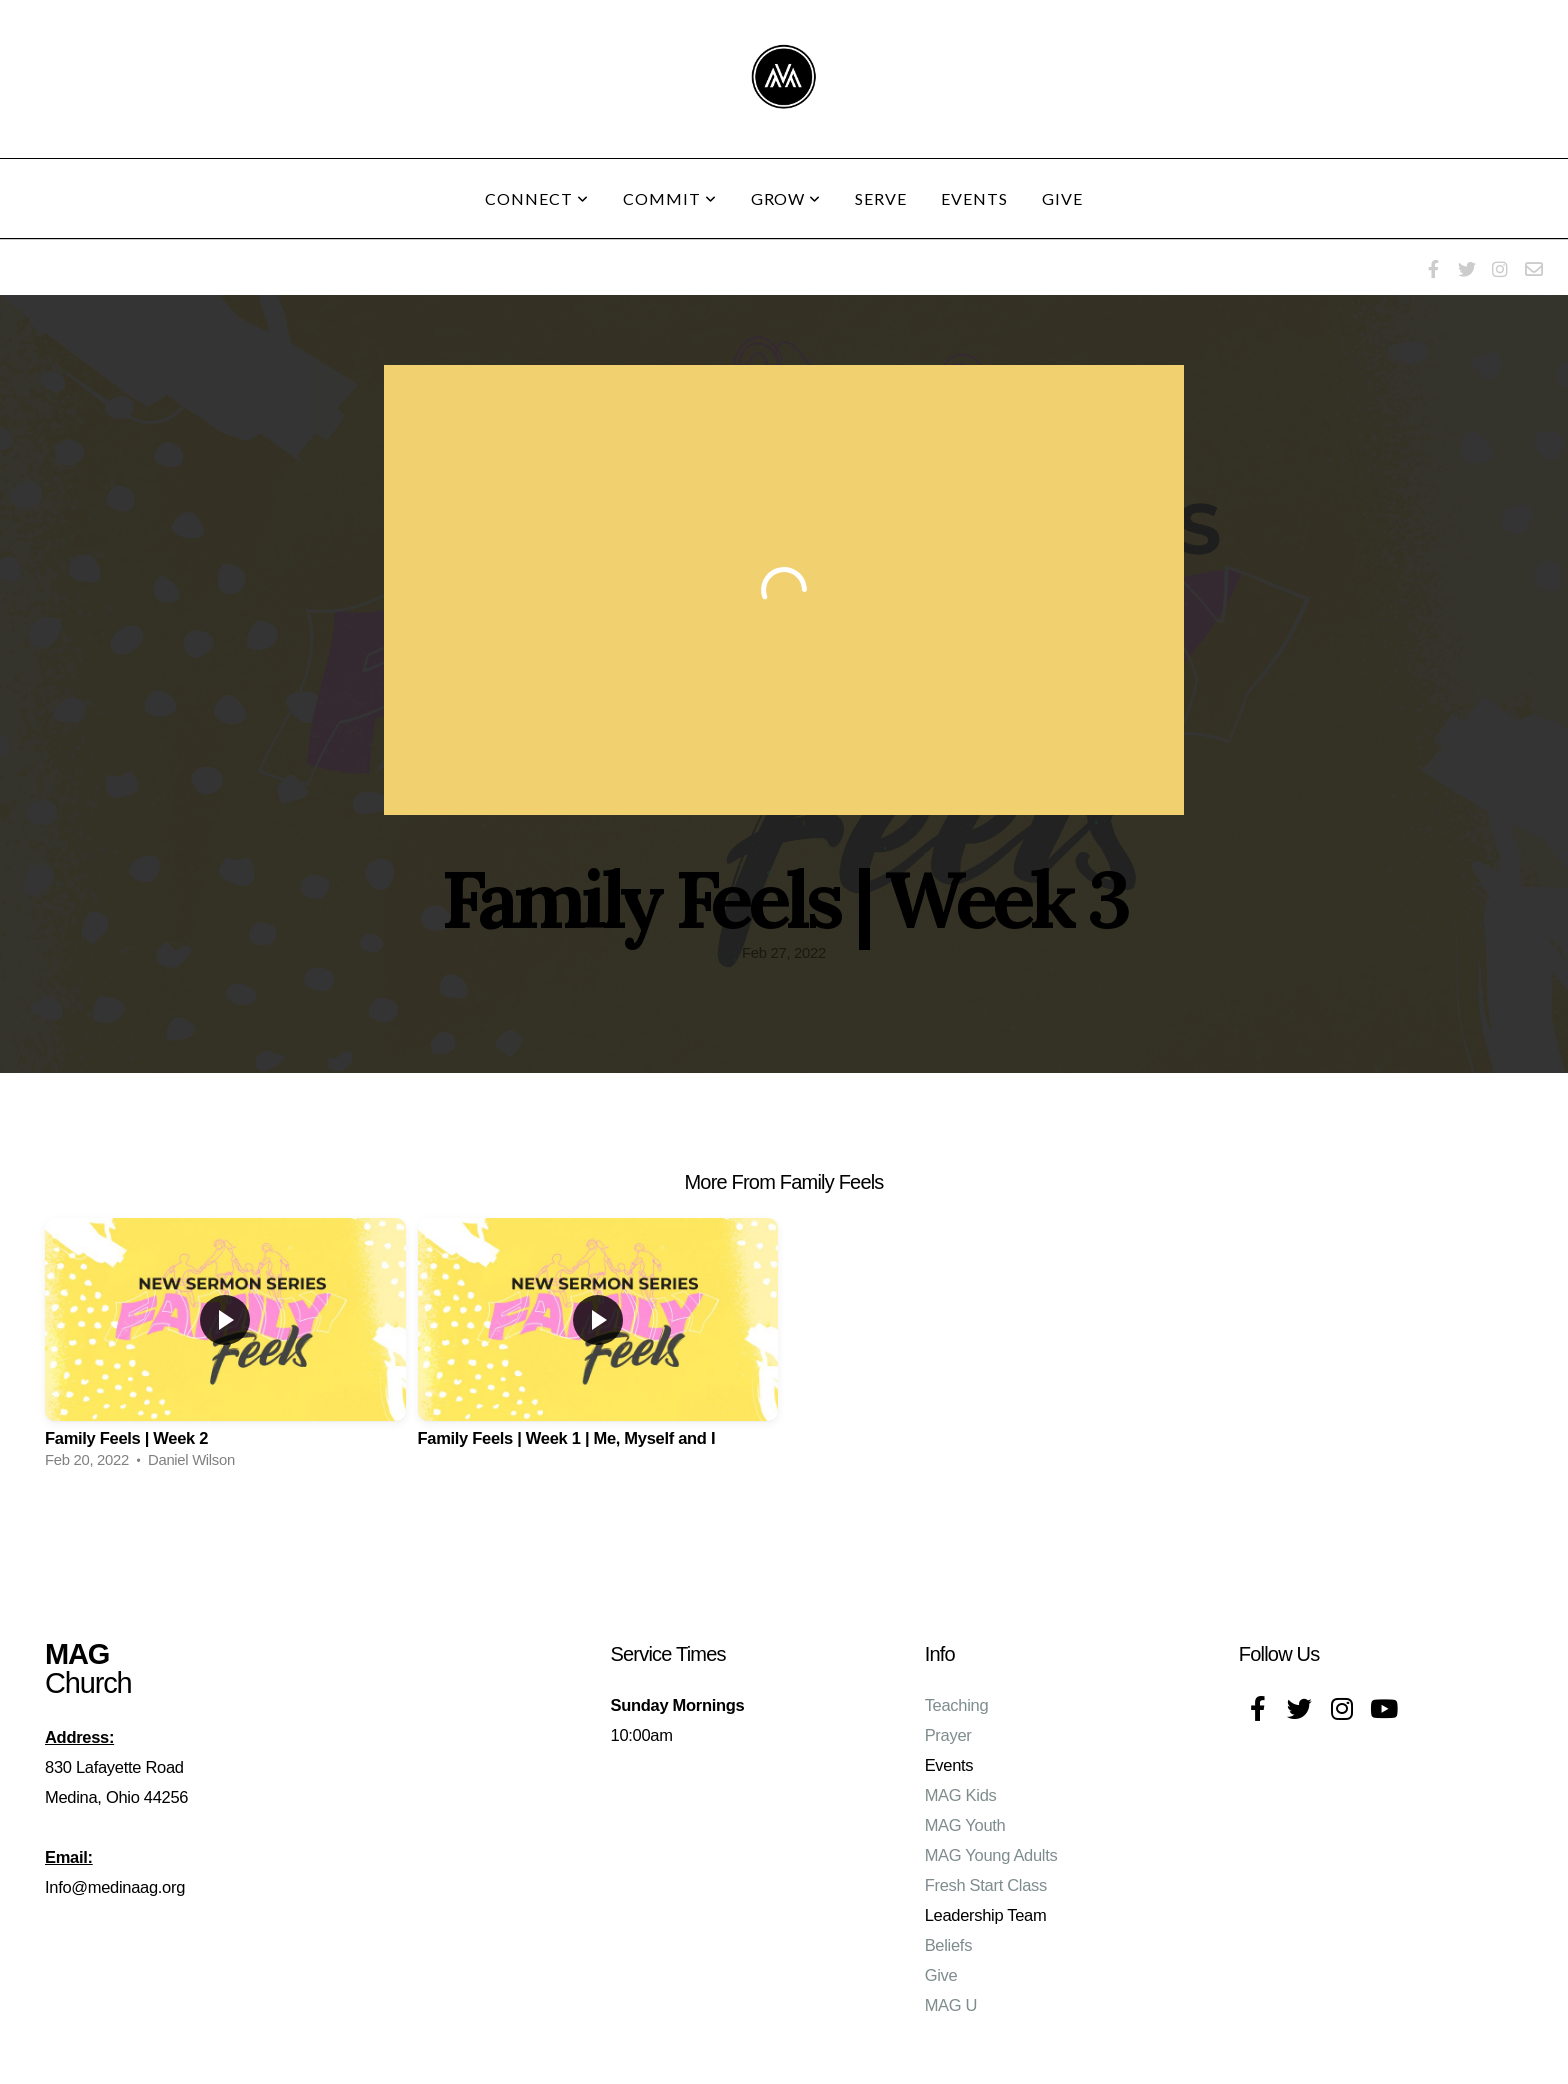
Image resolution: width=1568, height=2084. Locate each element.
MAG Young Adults (991, 1855)
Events (974, 198)
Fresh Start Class (986, 1885)
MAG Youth (965, 1825)
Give (1062, 198)
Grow (786, 198)
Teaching (957, 1705)
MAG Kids (961, 1795)
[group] (225, 1349)
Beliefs (948, 1945)
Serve (881, 198)
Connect (537, 198)
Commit (670, 198)
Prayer (948, 1735)
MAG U (951, 2005)
